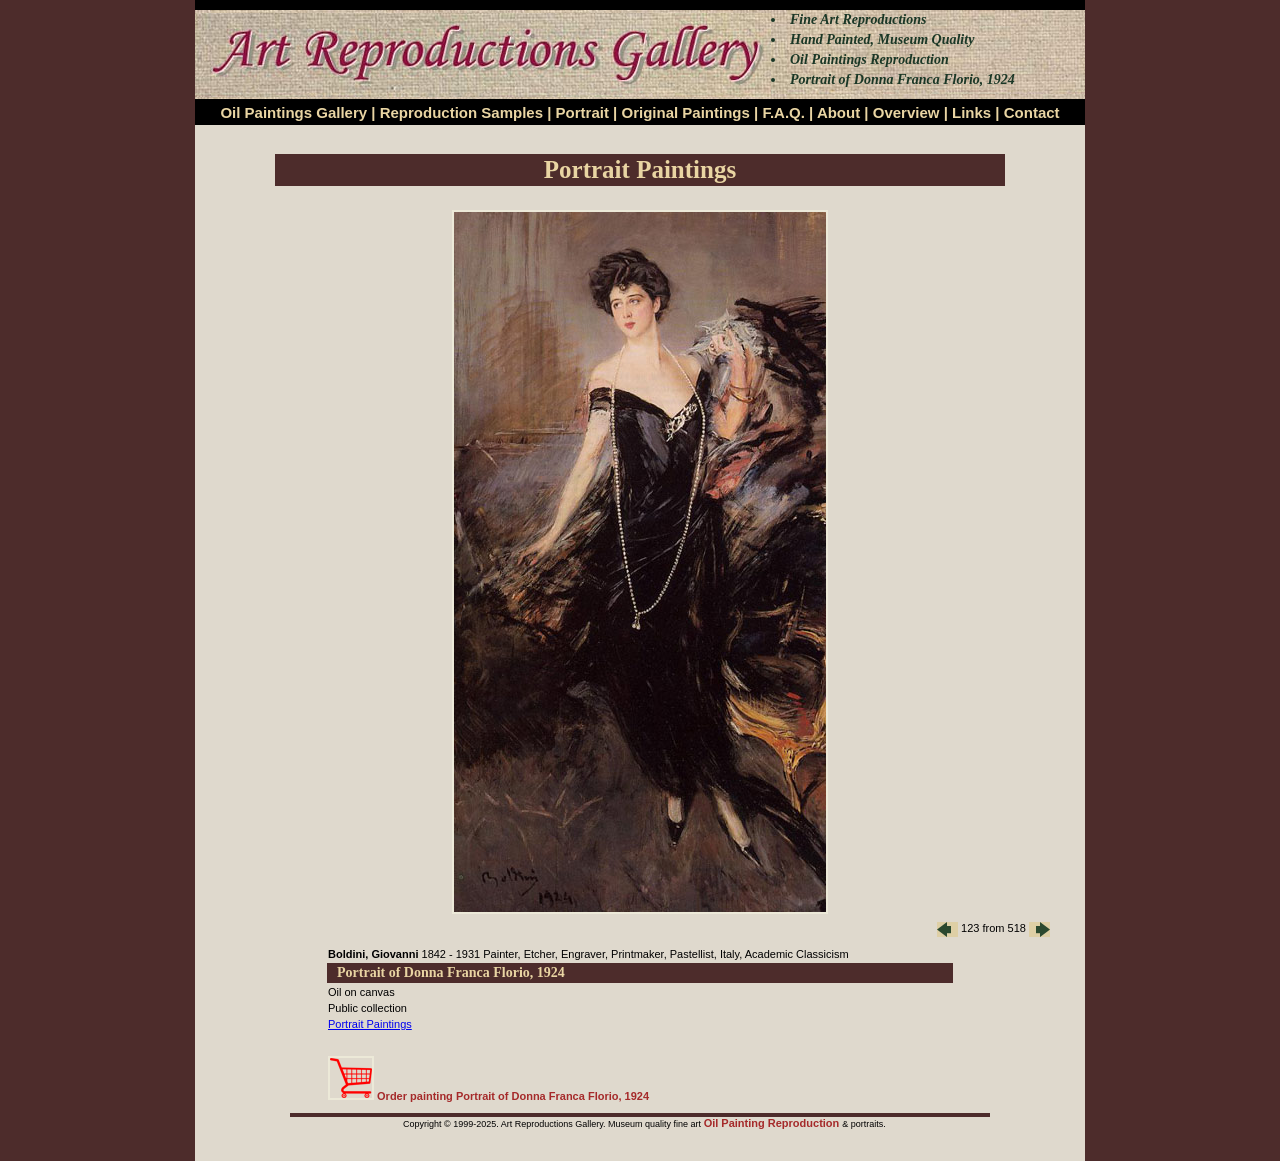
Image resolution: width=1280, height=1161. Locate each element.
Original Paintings (685, 112)
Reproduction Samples (461, 112)
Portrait (582, 112)
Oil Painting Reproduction (773, 1123)
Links (971, 112)
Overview (906, 112)
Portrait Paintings (370, 1024)
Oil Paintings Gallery (293, 112)
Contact (1032, 112)
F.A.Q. (783, 112)
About (838, 112)
